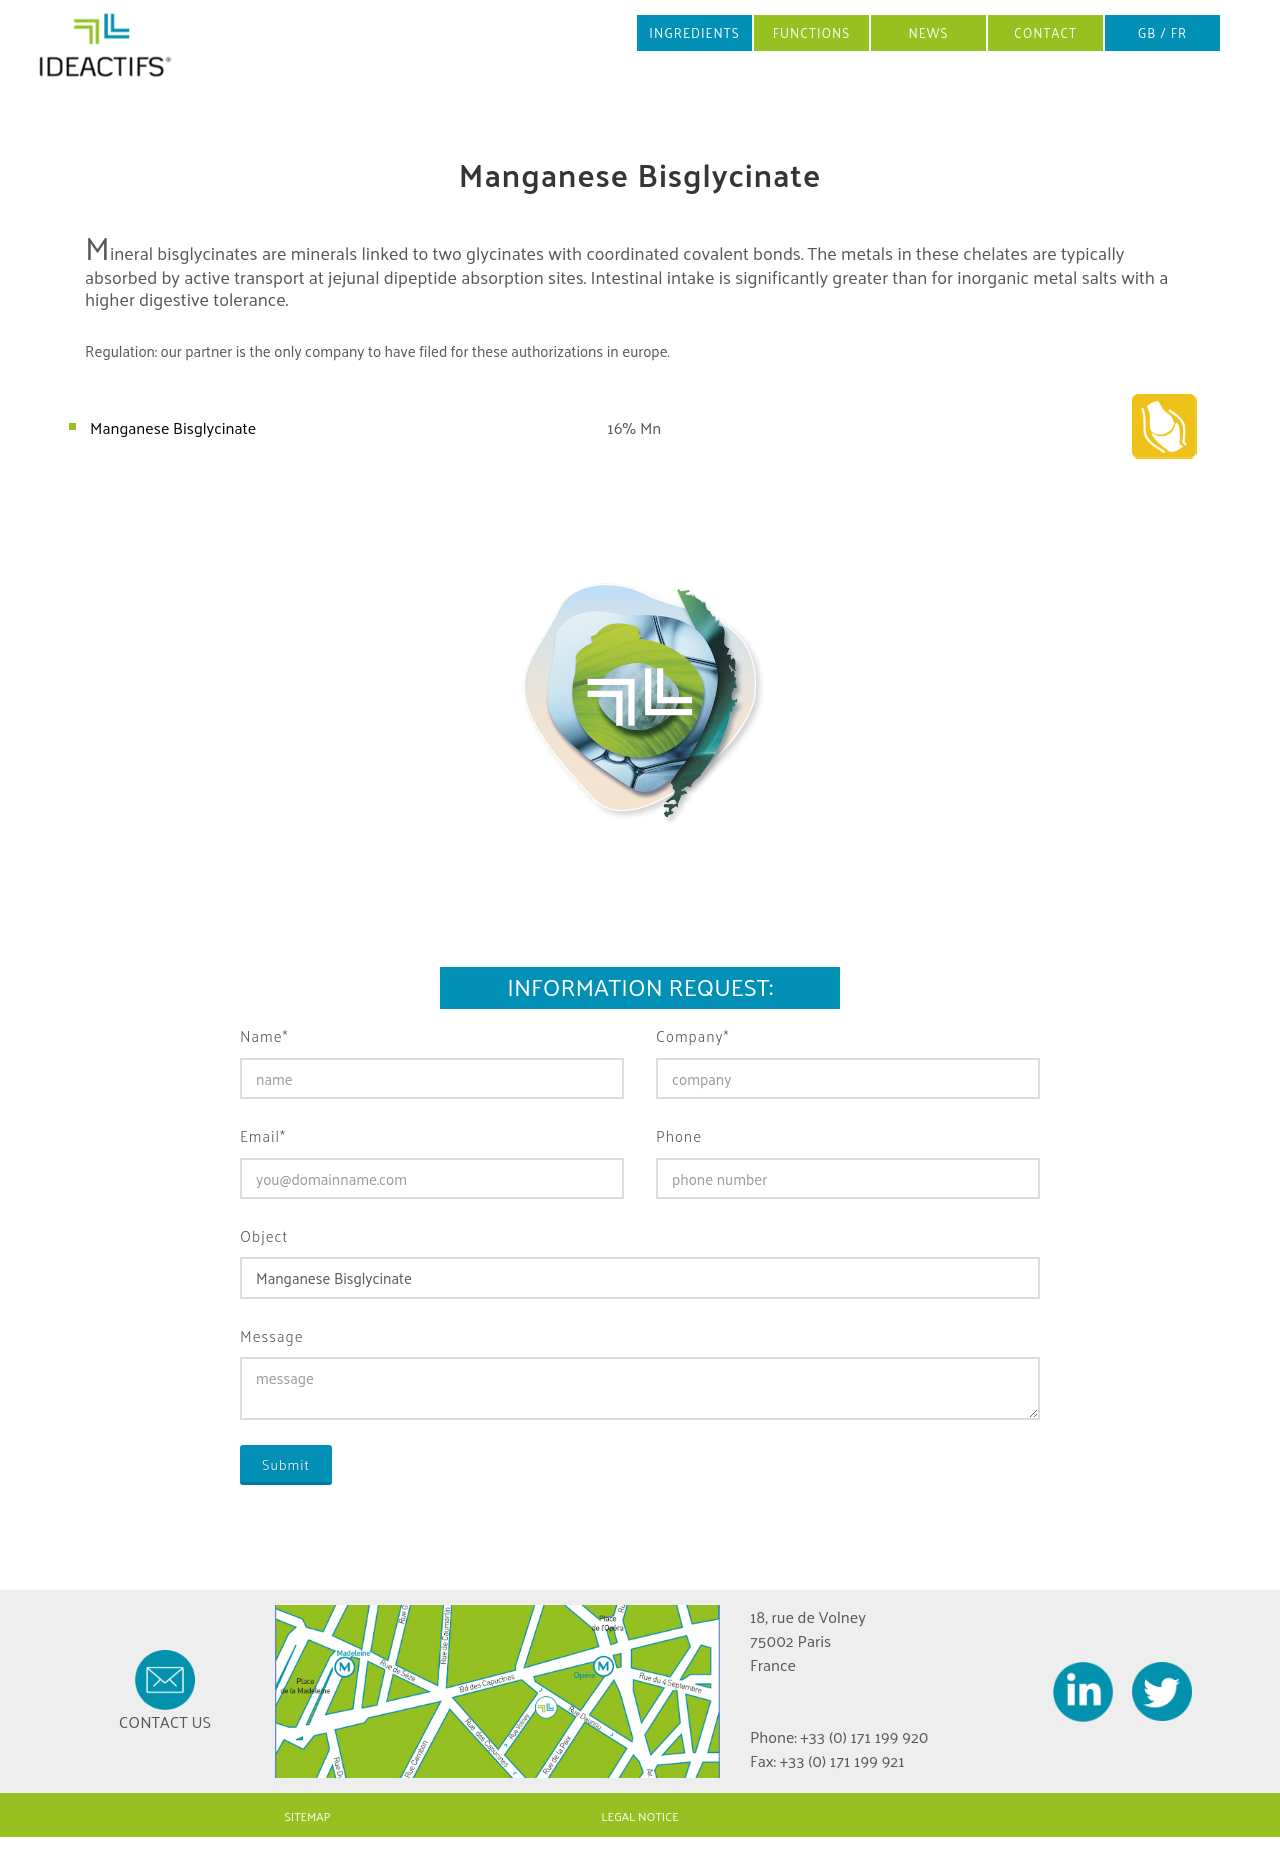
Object (264, 1236)
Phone (679, 1136)
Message (272, 1336)
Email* (263, 1136)
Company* (692, 1036)
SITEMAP (307, 1816)
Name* (264, 1036)
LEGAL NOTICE (640, 1816)
